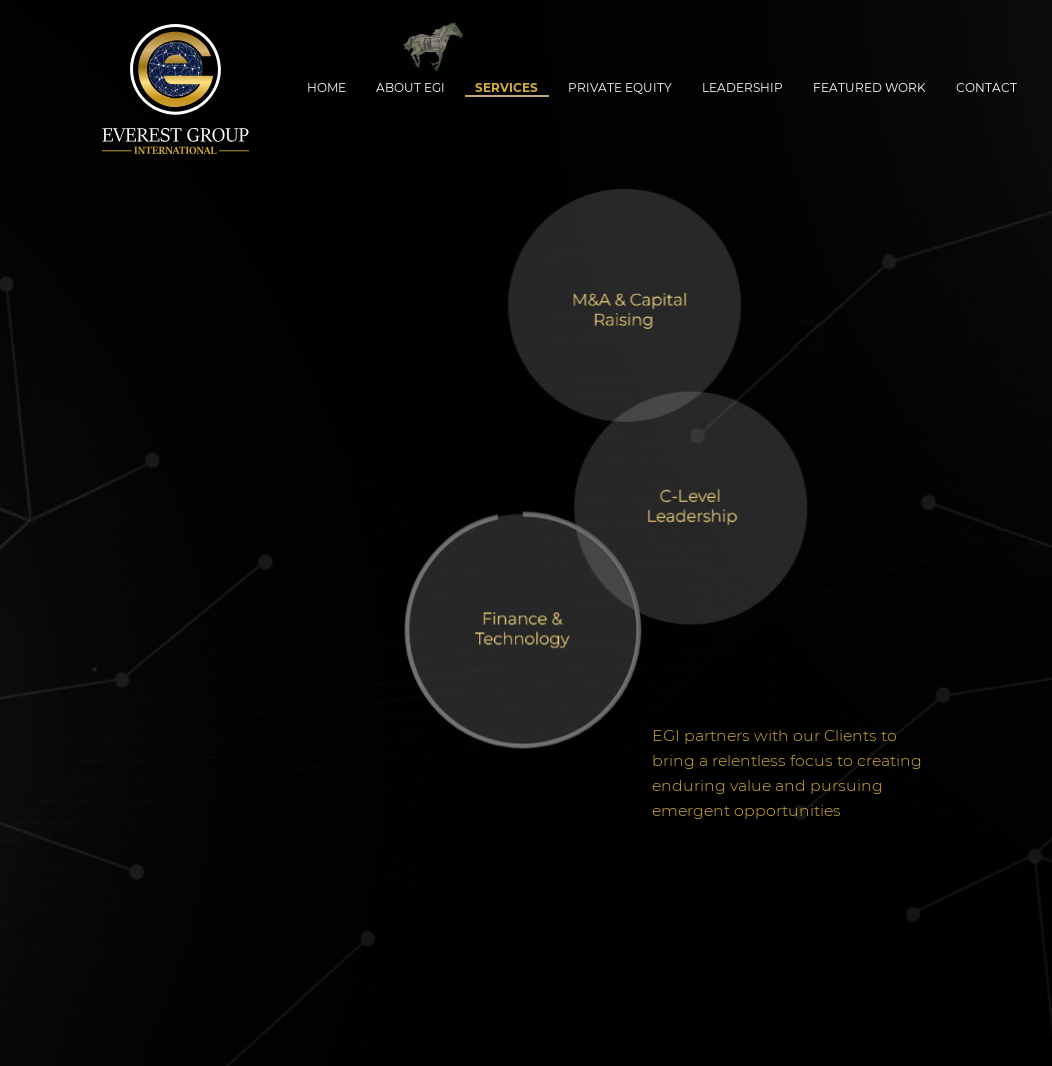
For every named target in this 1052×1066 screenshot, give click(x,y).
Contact (986, 87)
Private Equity (620, 87)
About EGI (410, 87)
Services (506, 87)
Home (326, 87)
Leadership (742, 87)
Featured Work (869, 87)
